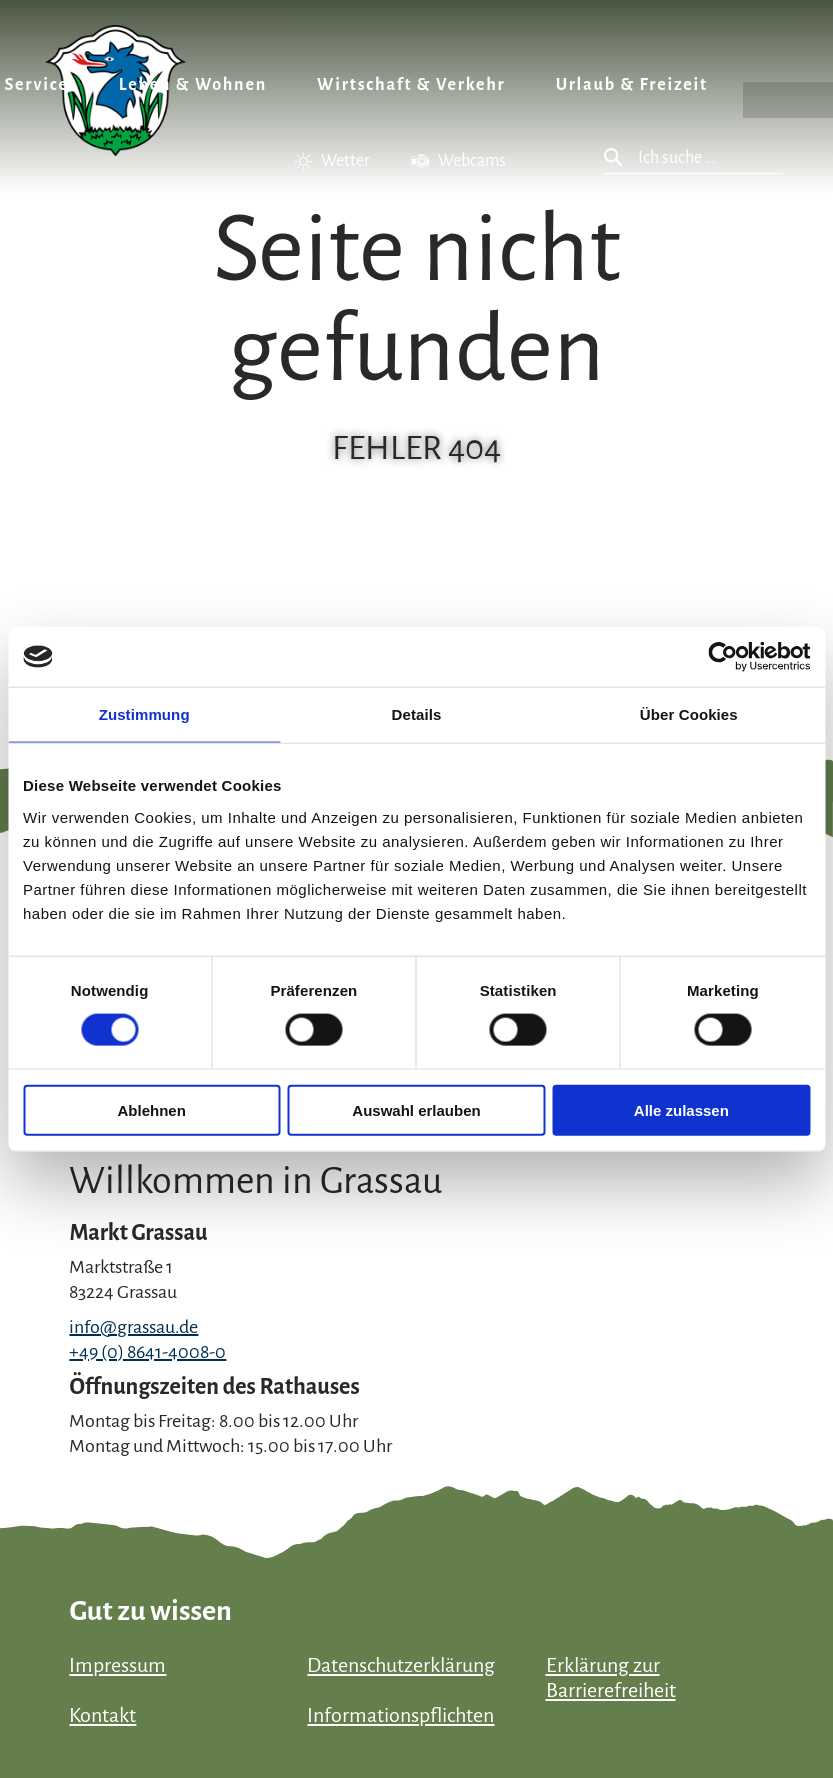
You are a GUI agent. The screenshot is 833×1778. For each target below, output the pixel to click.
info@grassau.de (133, 1327)
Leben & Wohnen (193, 85)
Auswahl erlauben (416, 1109)
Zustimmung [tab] (144, 714)
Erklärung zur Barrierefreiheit (611, 1677)
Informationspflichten (400, 1715)
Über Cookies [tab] (689, 714)
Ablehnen (152, 1109)
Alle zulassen (681, 1109)
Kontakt (102, 1715)
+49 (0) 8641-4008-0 (147, 1352)
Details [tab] (417, 714)
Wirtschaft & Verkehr (411, 85)
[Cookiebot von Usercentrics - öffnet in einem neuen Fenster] (722, 657)
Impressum (117, 1665)
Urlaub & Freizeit (632, 85)
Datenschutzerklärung (401, 1665)
